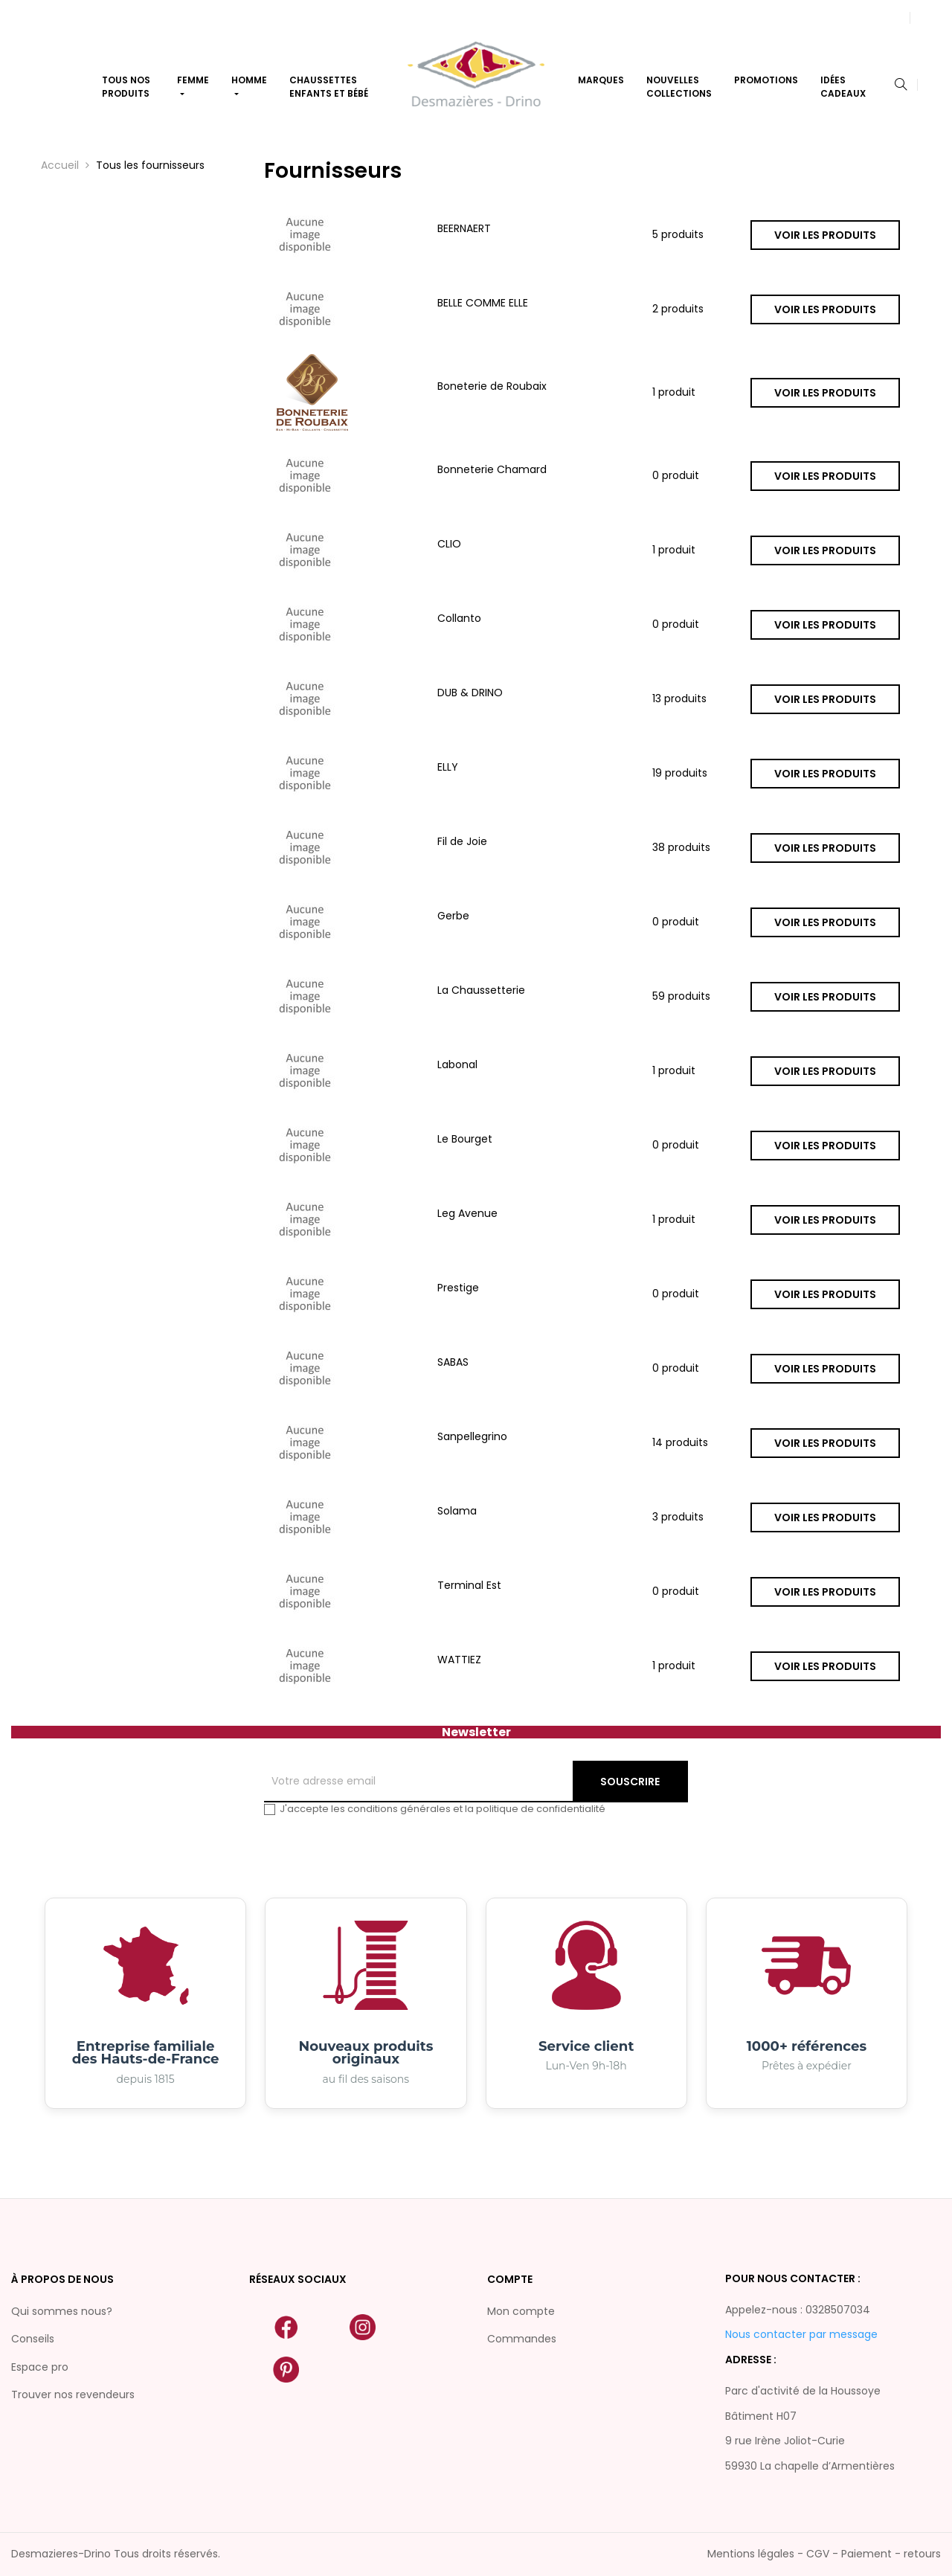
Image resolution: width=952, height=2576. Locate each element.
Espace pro (39, 2367)
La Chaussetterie (481, 990)
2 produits (678, 309)
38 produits (681, 848)
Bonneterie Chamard (492, 469)
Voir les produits (825, 235)
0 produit (675, 476)
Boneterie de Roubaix (492, 386)
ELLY (447, 766)
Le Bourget (464, 1138)
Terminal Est (469, 1585)
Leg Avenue (467, 1213)
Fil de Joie (462, 841)
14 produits (680, 1443)
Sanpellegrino (472, 1436)
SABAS (453, 1362)
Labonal (457, 1064)
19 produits (679, 773)
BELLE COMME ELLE (482, 302)
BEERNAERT (464, 228)
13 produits (679, 699)
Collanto (459, 618)
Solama (457, 1510)
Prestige (458, 1287)
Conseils (32, 2338)
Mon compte (521, 2311)
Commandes (521, 2338)
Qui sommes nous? (61, 2311)
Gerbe (453, 915)
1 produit (673, 392)
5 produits (678, 235)
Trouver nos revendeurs (73, 2394)
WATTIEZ (459, 1659)
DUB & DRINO (470, 692)
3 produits (678, 1517)
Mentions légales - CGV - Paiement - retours (824, 2553)
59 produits (681, 996)
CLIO (449, 543)
